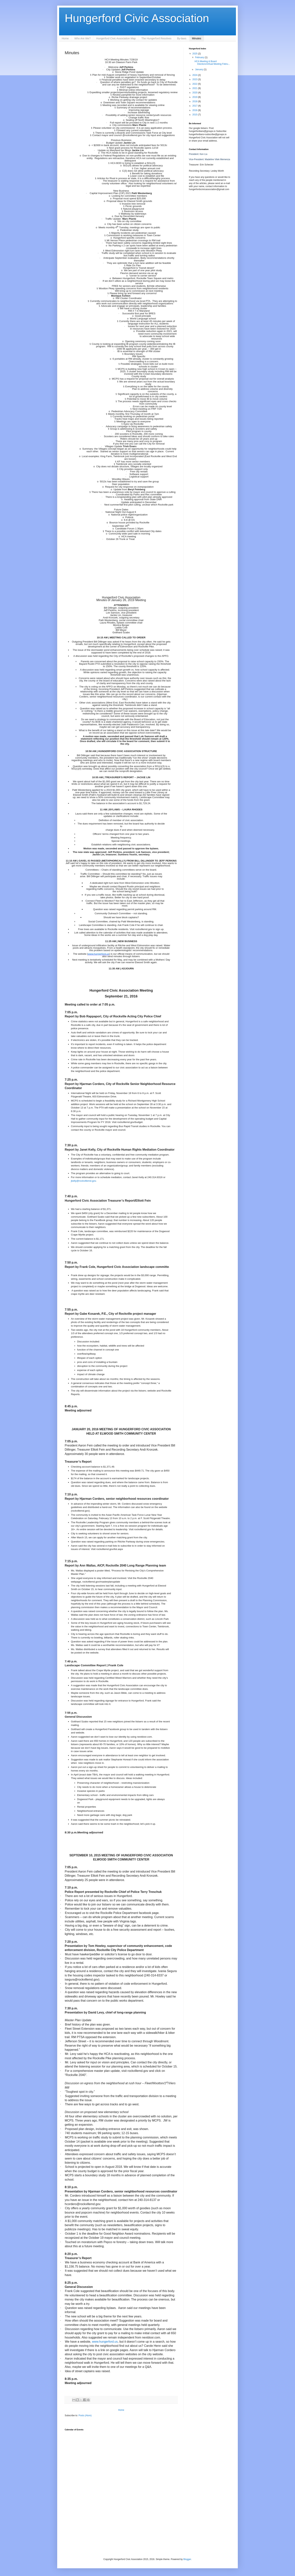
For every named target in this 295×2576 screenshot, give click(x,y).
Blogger (187, 2559)
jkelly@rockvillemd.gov (83, 1180)
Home (65, 38)
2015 (195, 114)
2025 (195, 53)
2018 (195, 101)
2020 (195, 92)
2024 (195, 75)
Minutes (196, 38)
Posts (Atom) (84, 2415)
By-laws (181, 38)
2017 (195, 105)
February (200, 57)
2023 (195, 79)
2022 (195, 84)
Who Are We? (82, 38)
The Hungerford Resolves (156, 38)
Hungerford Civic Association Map (116, 38)
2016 (195, 110)
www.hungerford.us (98, 953)
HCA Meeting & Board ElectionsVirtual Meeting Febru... (212, 62)
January (199, 69)
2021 (195, 88)
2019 (195, 97)
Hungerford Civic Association (137, 18)
